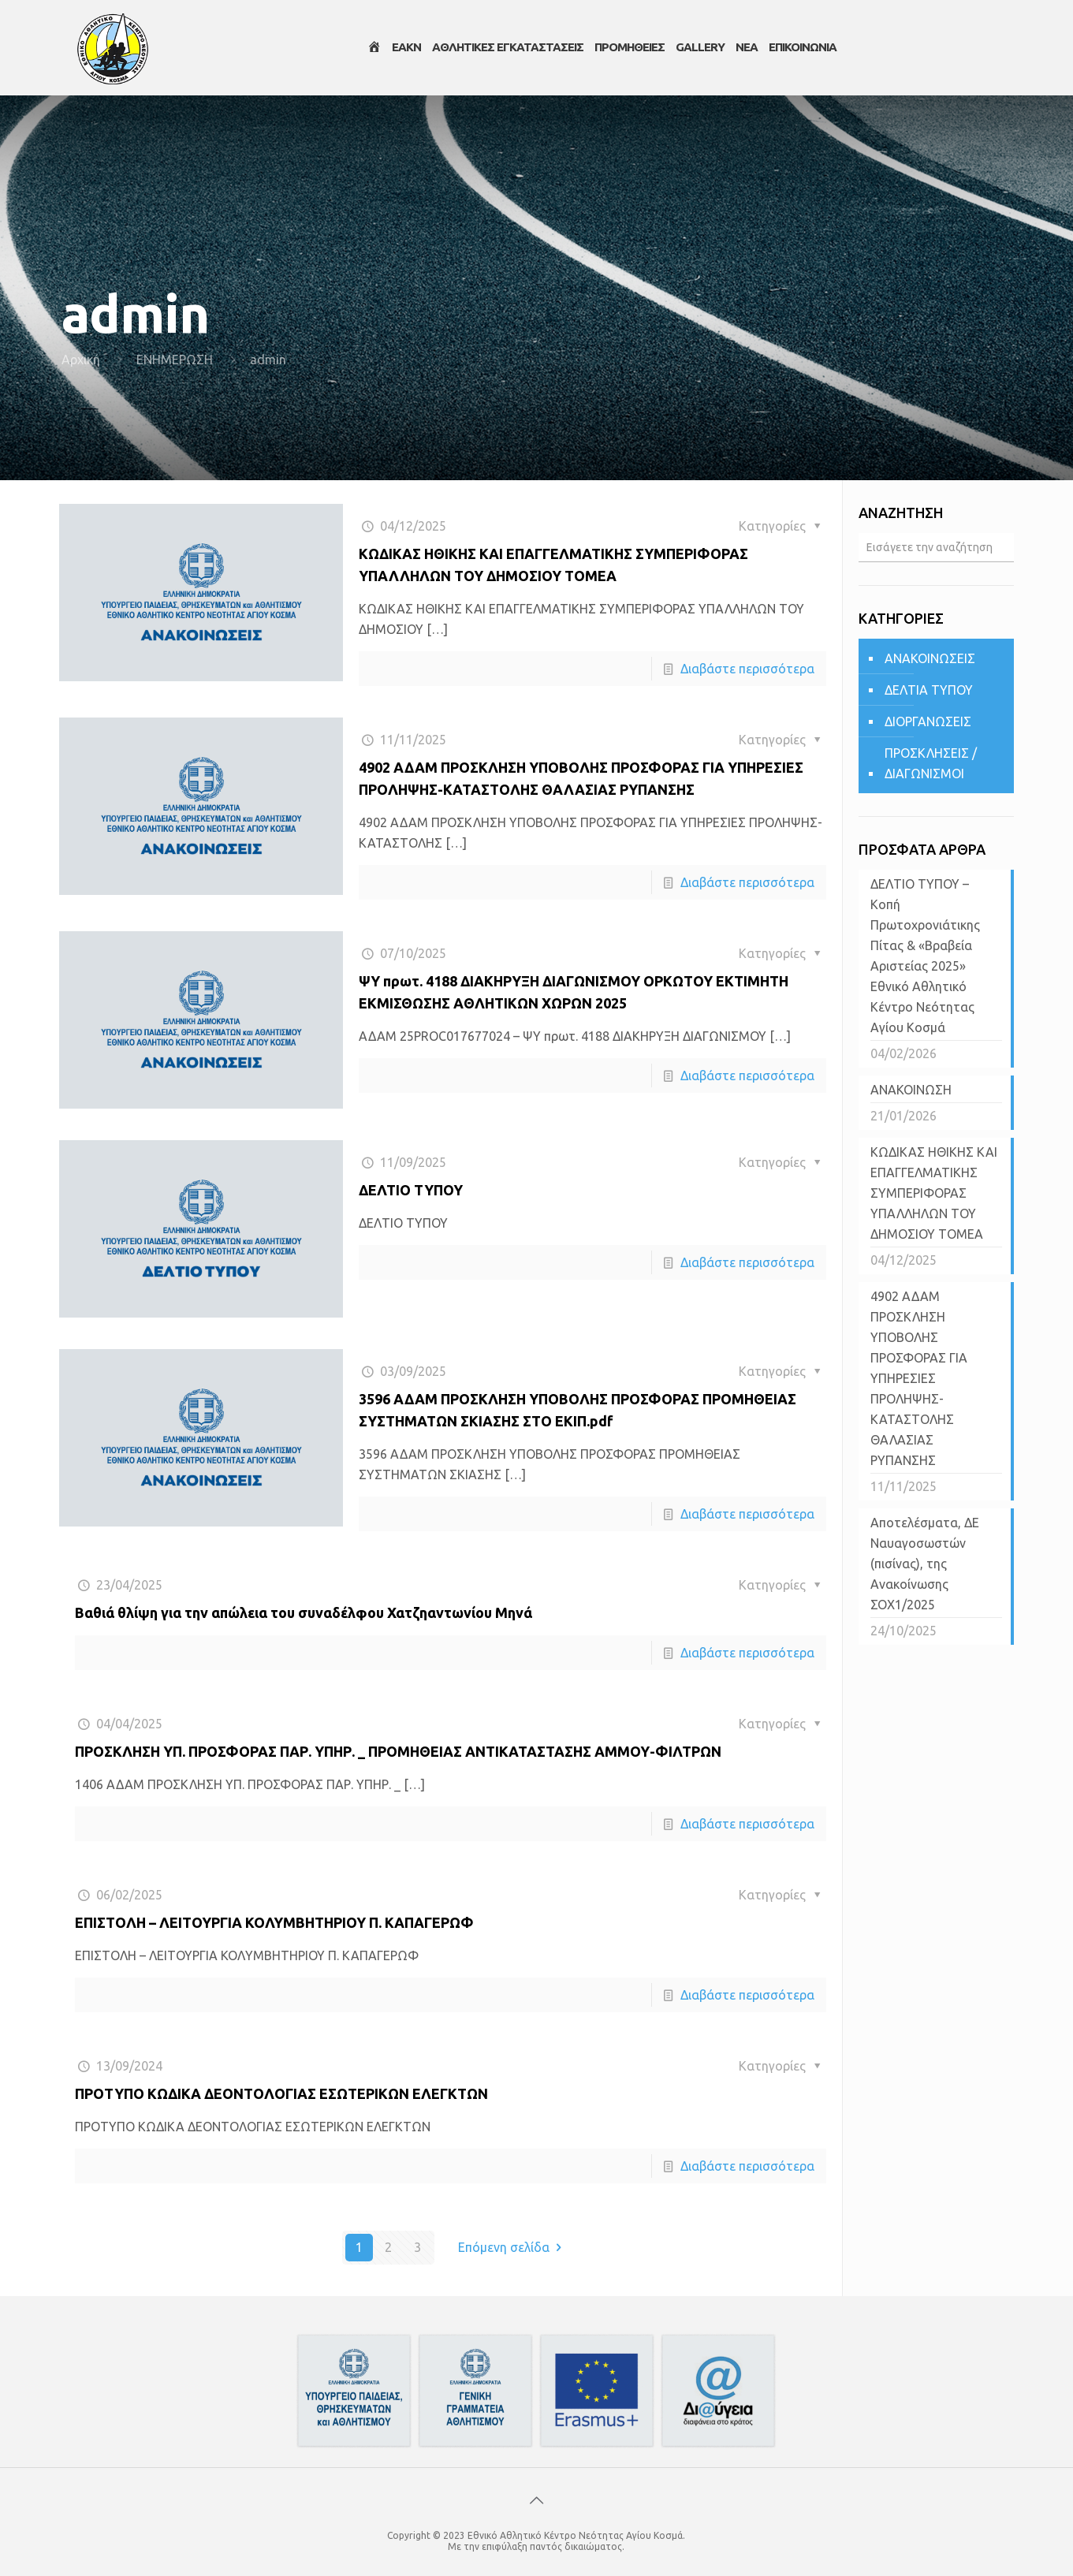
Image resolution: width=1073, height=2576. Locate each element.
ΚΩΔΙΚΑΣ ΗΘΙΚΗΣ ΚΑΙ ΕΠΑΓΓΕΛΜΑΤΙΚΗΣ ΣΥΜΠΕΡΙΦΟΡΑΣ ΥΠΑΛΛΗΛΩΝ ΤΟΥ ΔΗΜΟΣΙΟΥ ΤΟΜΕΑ (933, 1193)
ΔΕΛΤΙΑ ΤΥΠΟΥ (929, 690)
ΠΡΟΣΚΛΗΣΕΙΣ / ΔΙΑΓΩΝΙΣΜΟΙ (931, 763)
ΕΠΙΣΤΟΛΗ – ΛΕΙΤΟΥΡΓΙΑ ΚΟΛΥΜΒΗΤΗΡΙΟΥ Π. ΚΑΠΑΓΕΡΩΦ (274, 1922)
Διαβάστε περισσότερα (747, 669)
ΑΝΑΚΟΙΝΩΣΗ (911, 1090)
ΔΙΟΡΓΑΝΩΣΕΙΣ (928, 721)
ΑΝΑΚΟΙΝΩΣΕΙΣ (930, 658)
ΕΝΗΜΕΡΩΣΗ (174, 359)
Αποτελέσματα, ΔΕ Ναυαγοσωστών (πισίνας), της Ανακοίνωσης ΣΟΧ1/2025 (924, 1563)
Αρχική (80, 359)
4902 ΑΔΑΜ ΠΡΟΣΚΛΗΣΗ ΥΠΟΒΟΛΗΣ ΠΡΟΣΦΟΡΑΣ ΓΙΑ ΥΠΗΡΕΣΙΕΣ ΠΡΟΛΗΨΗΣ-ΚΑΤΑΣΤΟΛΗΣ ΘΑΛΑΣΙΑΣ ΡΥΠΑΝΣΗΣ (918, 1378)
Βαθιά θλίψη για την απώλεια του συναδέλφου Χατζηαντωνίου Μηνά (303, 1612)
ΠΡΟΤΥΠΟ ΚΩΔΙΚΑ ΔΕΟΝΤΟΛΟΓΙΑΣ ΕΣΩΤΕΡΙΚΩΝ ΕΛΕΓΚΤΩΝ (281, 2093)
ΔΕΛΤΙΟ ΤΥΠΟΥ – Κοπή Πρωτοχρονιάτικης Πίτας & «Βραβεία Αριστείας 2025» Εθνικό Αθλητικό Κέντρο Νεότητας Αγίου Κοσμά (925, 956)
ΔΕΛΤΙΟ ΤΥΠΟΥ (411, 1190)
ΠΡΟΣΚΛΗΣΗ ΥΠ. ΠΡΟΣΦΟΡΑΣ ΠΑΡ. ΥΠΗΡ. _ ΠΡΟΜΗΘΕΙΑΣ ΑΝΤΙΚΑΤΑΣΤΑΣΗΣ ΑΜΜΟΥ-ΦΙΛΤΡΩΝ (398, 1751)
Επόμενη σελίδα (512, 2247)
